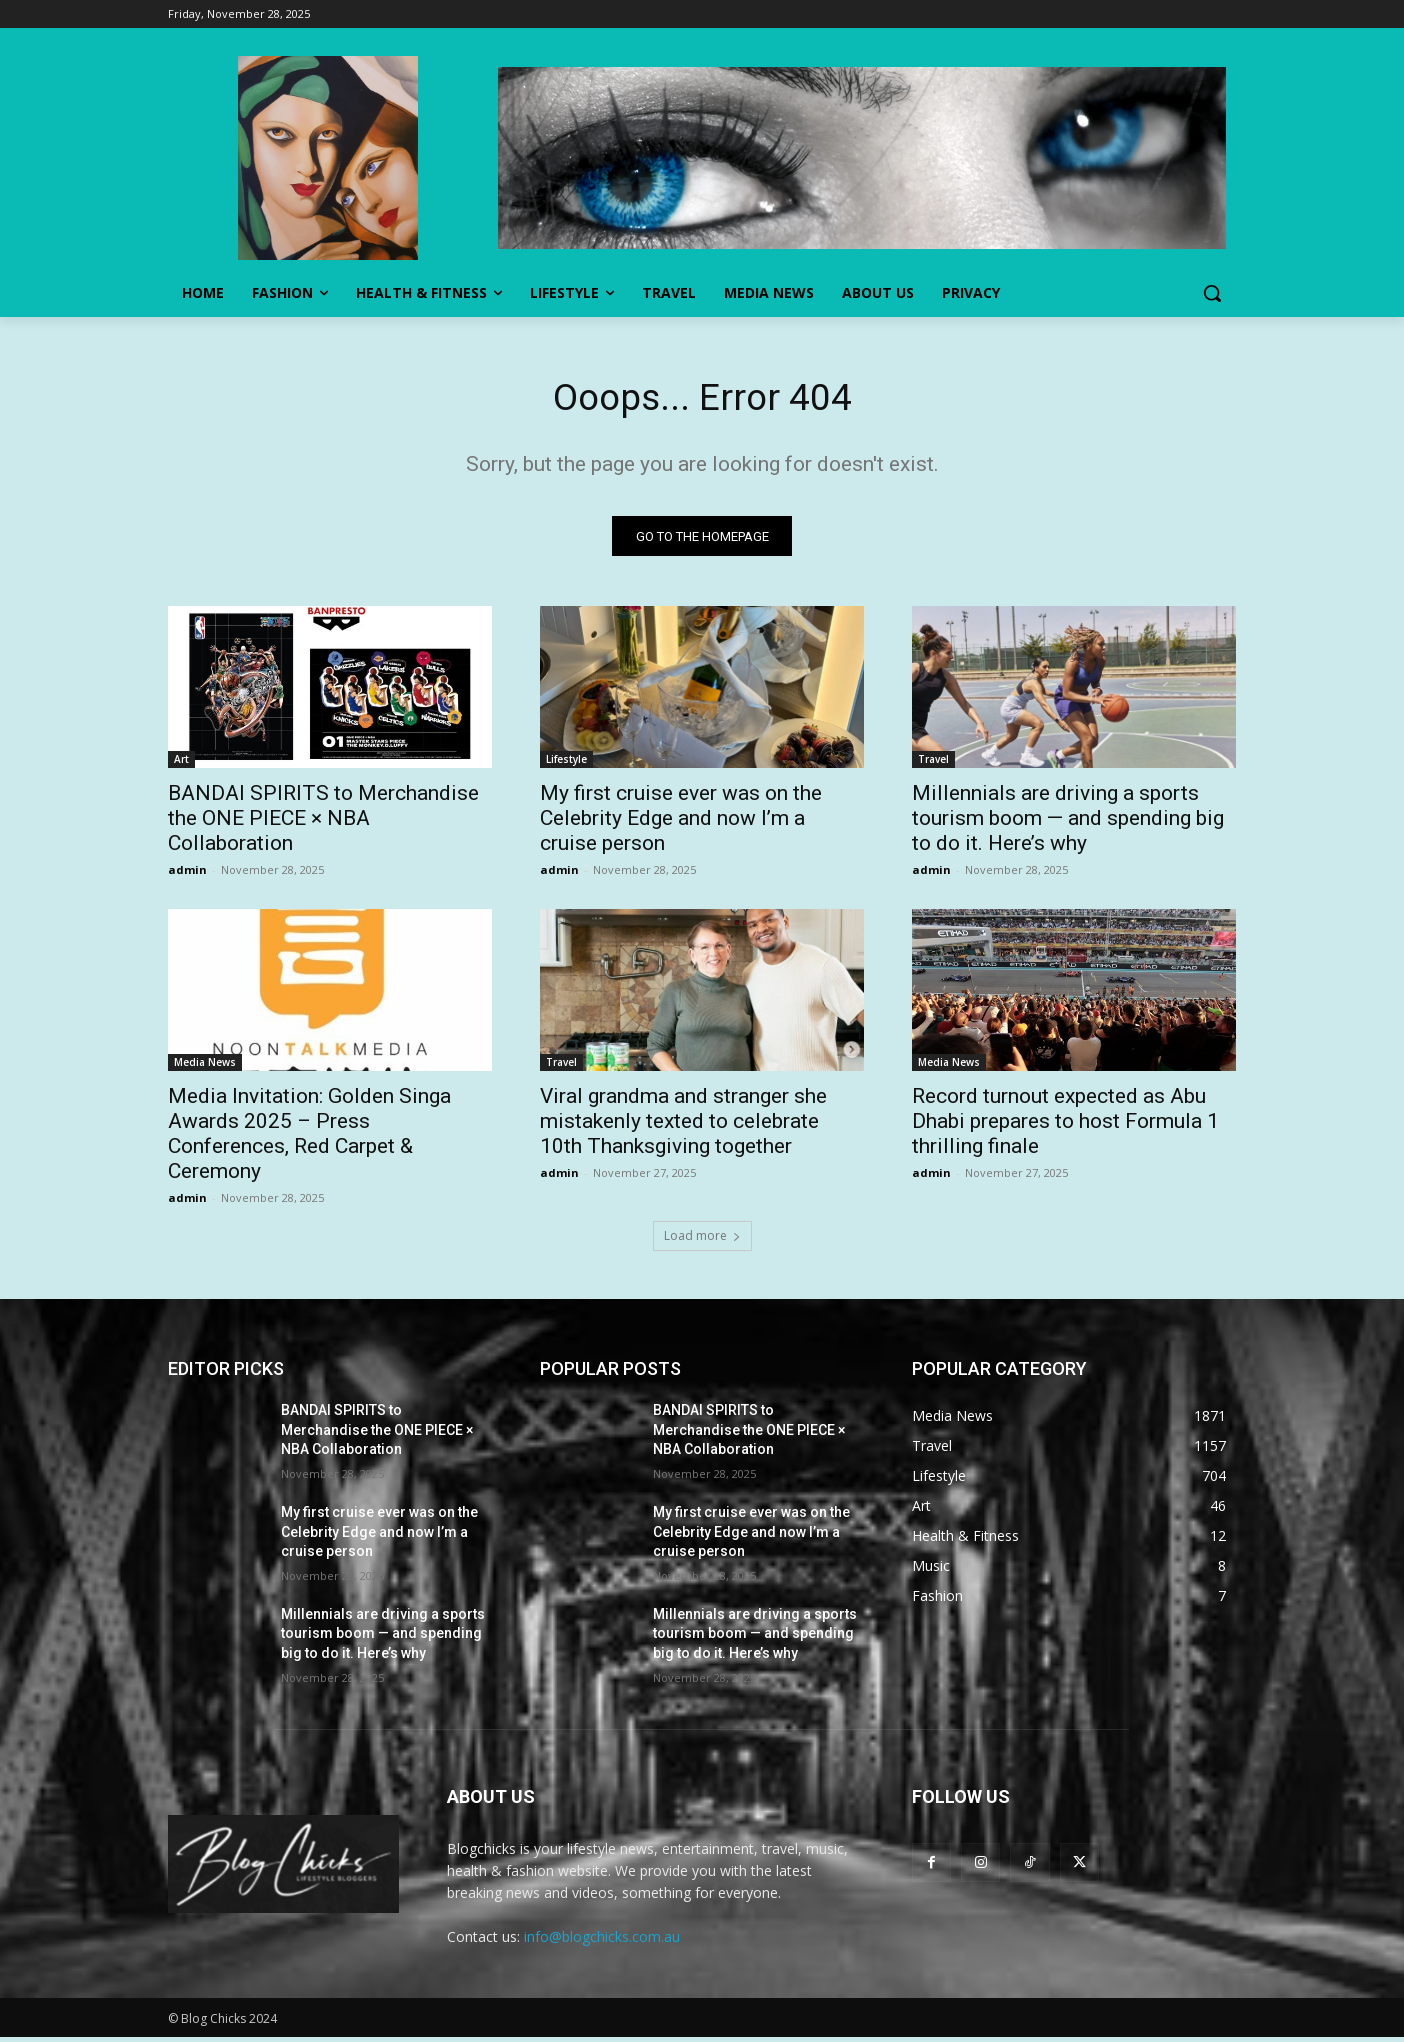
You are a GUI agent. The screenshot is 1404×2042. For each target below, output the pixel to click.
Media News (205, 1067)
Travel (933, 764)
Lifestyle (566, 764)
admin (187, 874)
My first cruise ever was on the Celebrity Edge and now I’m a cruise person (681, 823)
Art (181, 764)
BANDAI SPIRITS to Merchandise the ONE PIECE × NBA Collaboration (323, 823)
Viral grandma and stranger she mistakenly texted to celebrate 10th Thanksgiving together (683, 1126)
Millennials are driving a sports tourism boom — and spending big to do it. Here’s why (1068, 823)
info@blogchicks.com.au (602, 1940)
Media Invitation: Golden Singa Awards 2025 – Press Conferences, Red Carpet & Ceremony (309, 1138)
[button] (1212, 293)
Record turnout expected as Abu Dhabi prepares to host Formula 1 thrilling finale (1065, 1126)
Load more (702, 1240)
